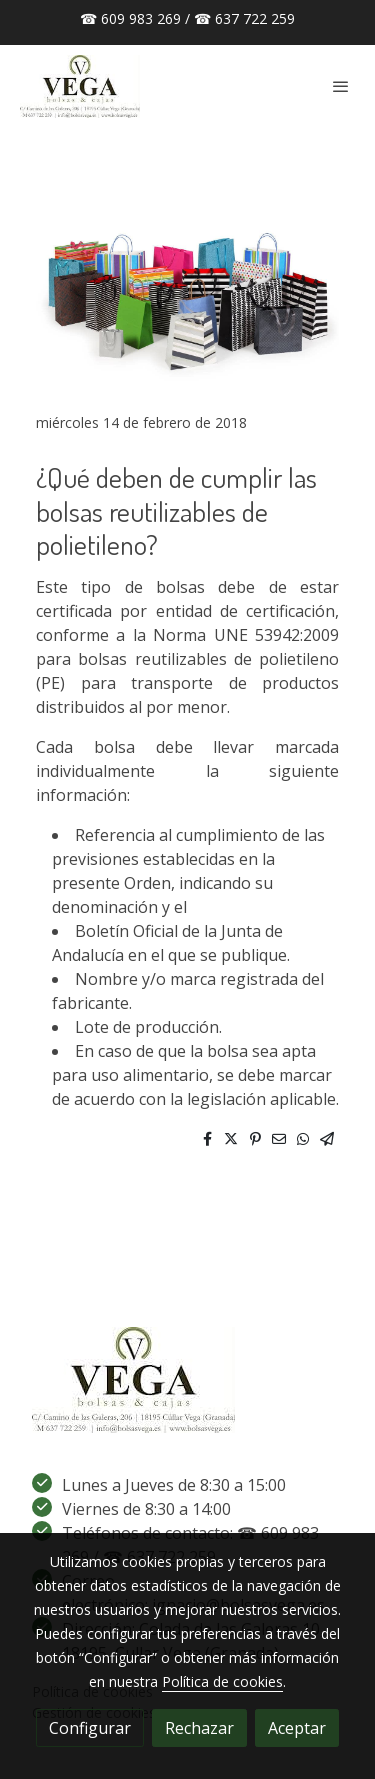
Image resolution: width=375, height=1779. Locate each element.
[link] (80, 86)
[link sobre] (187, 1384)
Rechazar (199, 1728)
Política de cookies (222, 1681)
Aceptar (297, 1728)
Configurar (90, 1728)
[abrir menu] (341, 86)
